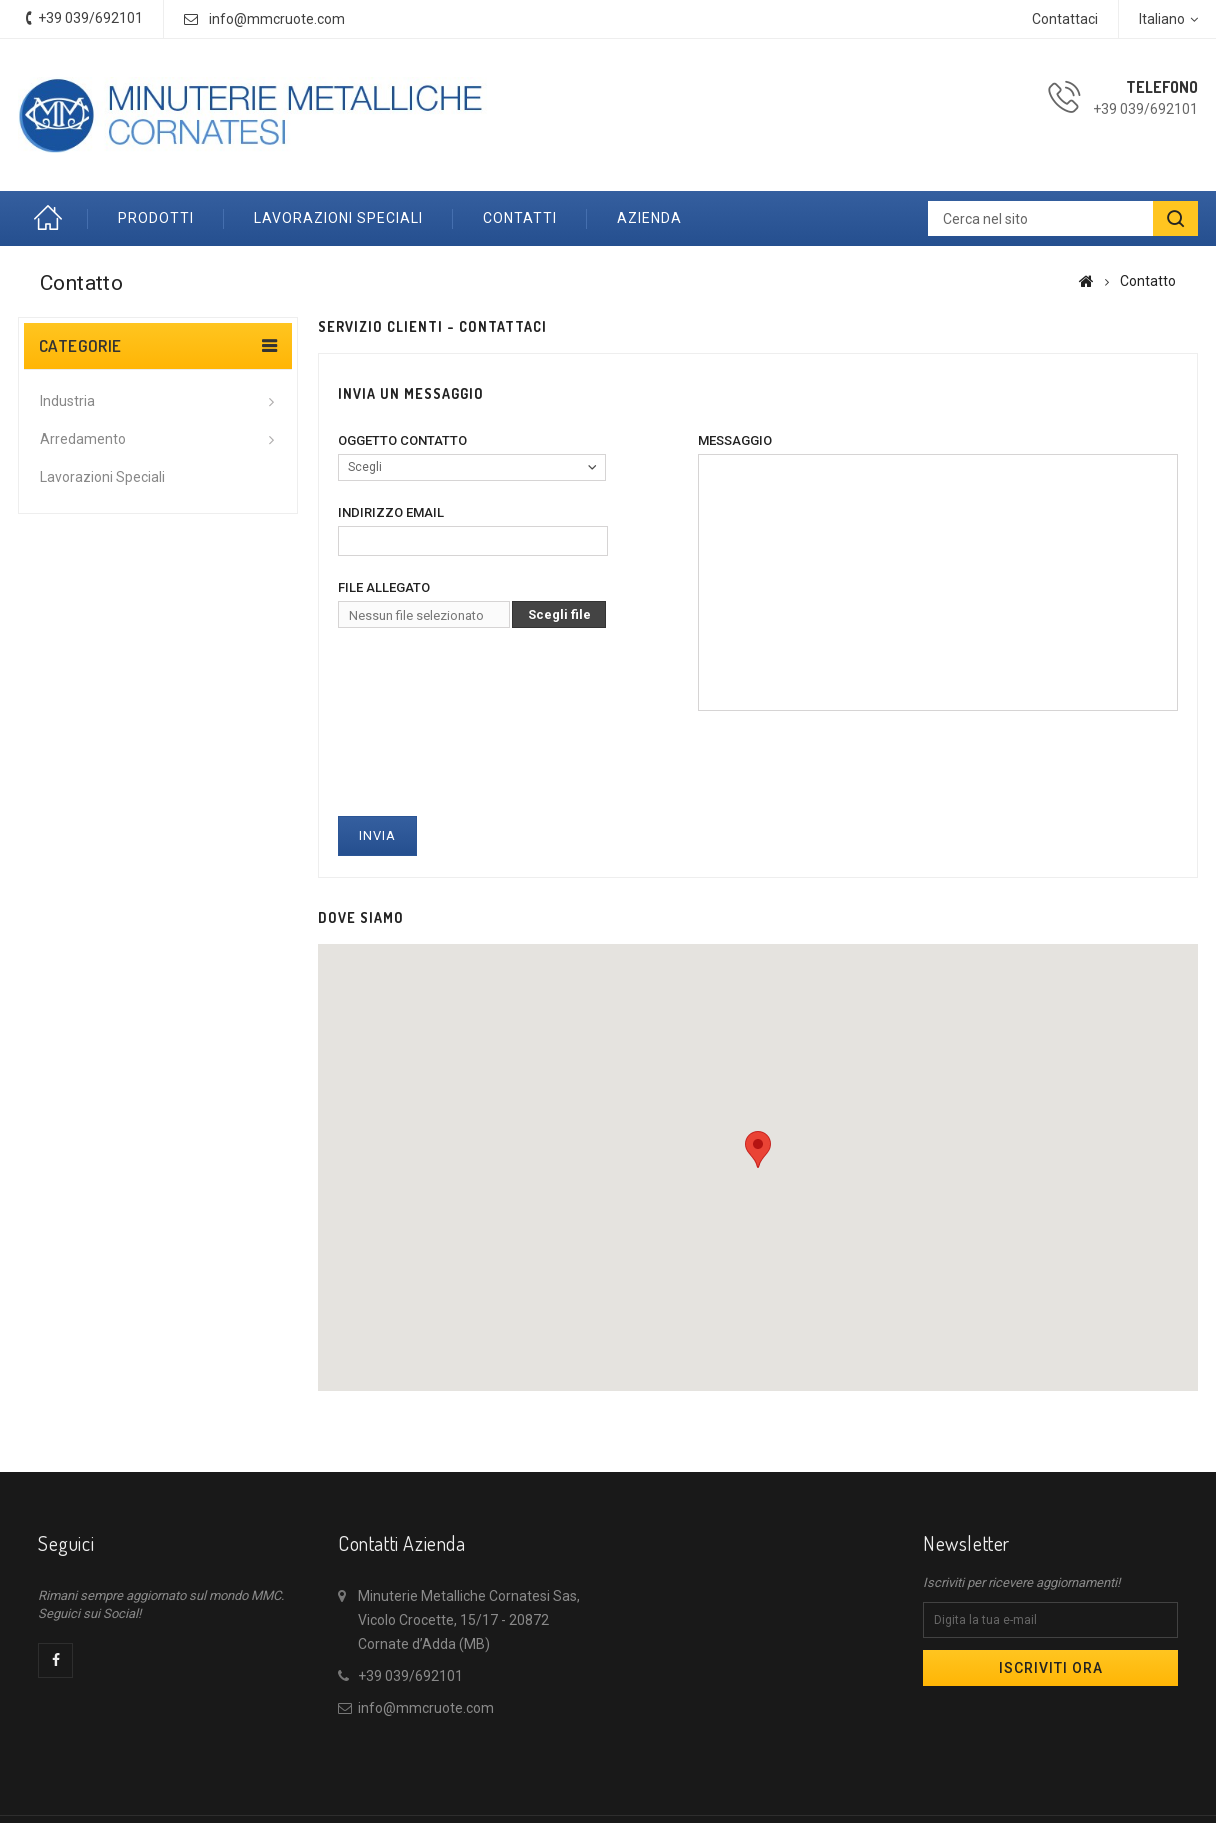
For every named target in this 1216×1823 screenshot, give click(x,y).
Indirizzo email (391, 512)
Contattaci (1065, 19)
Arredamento (83, 439)
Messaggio (735, 440)
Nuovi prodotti (523, 1789)
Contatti (520, 218)
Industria (67, 401)
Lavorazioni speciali (338, 218)
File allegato (384, 587)
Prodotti (156, 218)
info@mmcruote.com (277, 19)
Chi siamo (698, 1789)
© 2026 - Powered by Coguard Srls (608, 1811)
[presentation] (490, 757)
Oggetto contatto (402, 440)
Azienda (649, 218)
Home (53, 218)
